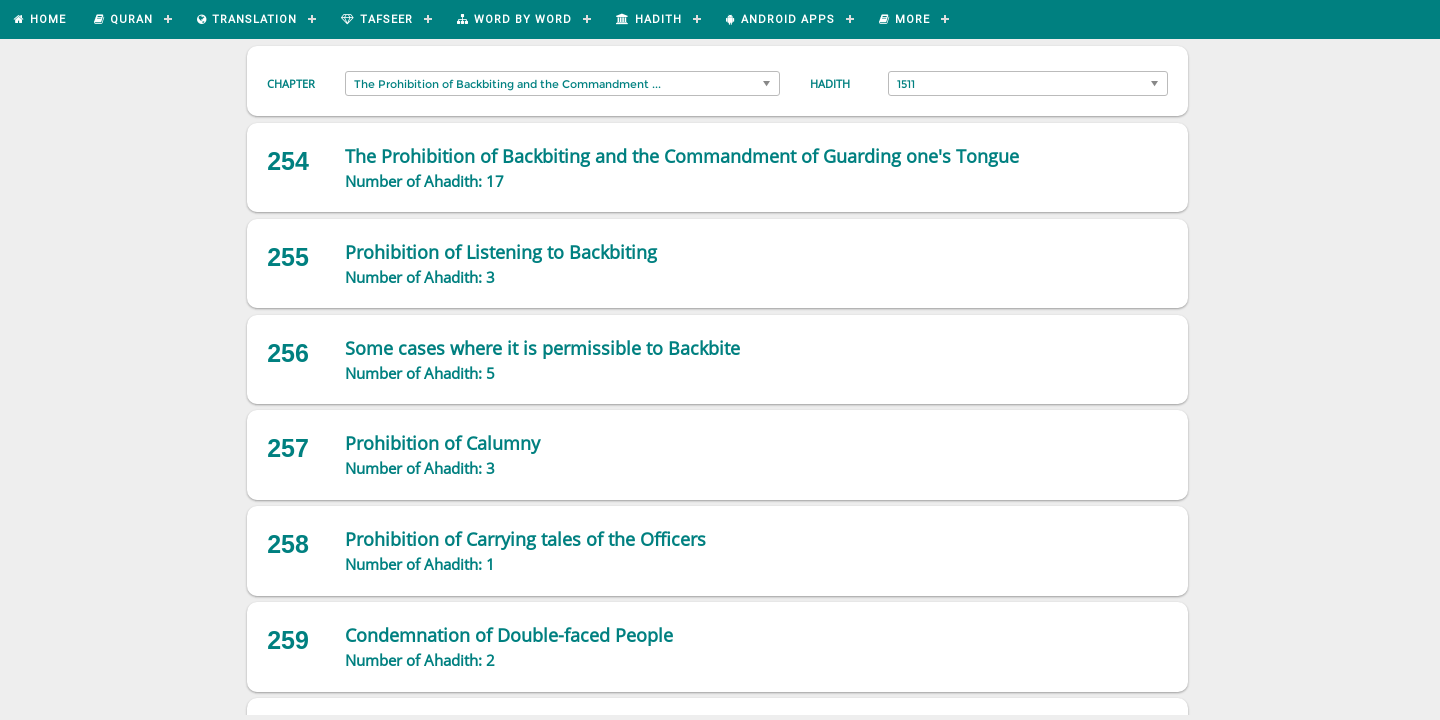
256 (288, 353)
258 (288, 544)
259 (288, 640)
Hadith (830, 83)
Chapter (291, 83)
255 (288, 257)
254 (288, 161)
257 (288, 448)
